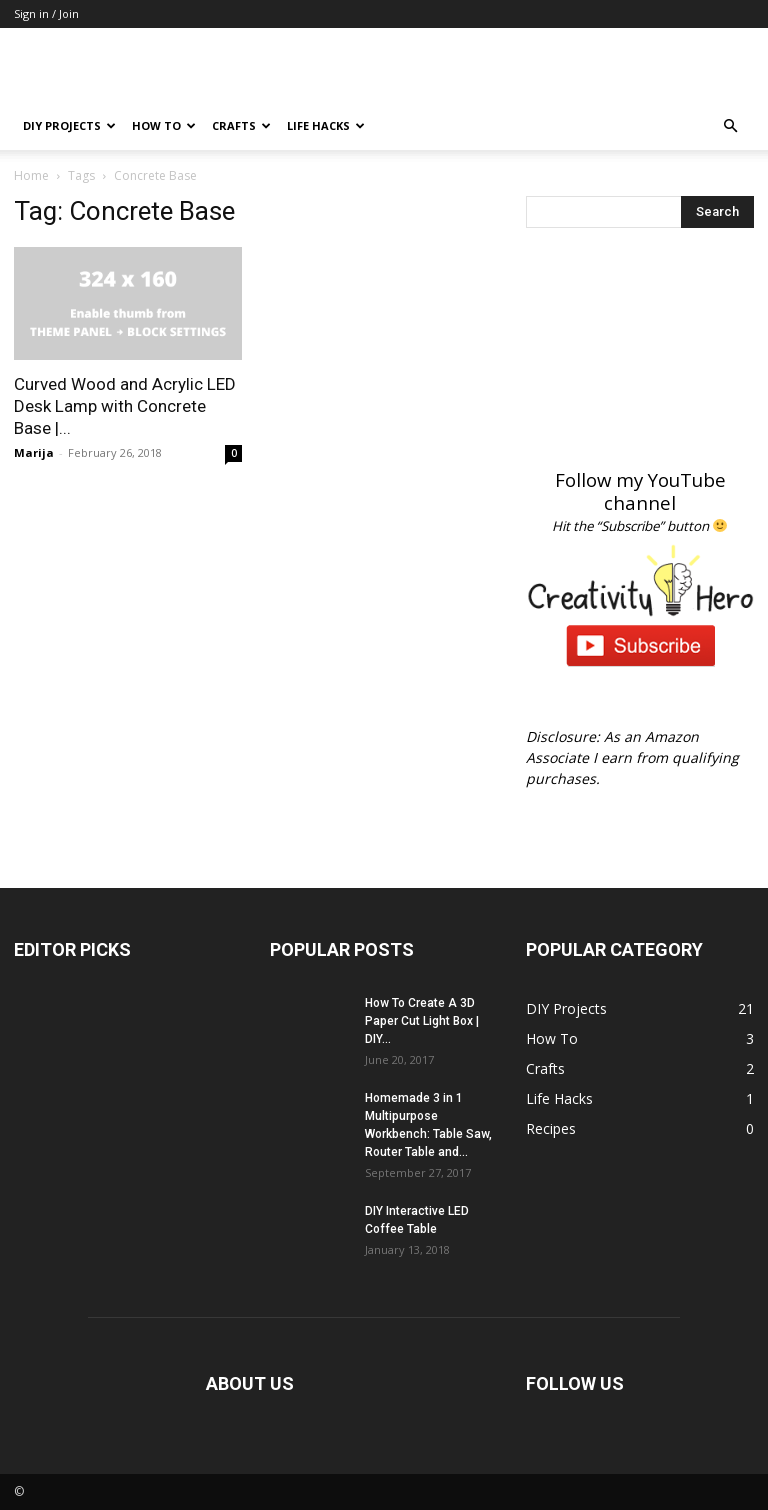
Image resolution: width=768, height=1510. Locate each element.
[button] (730, 126)
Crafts (241, 125)
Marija (34, 452)
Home (31, 175)
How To (164, 125)
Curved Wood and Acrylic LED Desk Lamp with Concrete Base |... (125, 406)
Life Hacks (326, 125)
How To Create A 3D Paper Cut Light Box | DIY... (422, 1021)
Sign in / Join (46, 13)
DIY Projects (69, 125)
